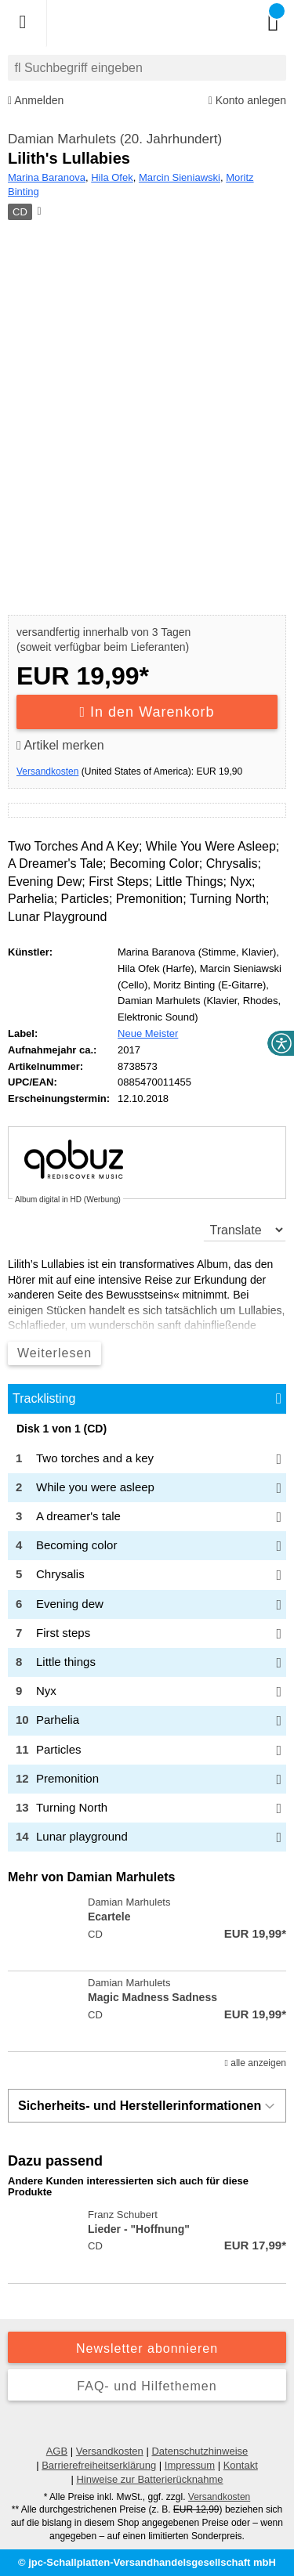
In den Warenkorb (147, 712)
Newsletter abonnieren (147, 2348)
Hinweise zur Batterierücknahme (149, 2479)
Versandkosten (47, 771)
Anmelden (36, 101)
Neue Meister (148, 1033)
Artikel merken (60, 745)
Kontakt (240, 2465)
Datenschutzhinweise (199, 2451)
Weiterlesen (54, 1353)
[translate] (245, 1229)
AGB (56, 2451)
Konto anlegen (247, 101)
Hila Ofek (111, 177)
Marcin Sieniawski (179, 177)
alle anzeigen (255, 2063)
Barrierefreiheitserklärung (99, 2465)
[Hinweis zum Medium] (37, 212)
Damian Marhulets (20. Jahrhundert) (115, 139)
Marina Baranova (46, 177)
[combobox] (147, 68)
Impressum (190, 2465)
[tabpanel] (147, 1637)
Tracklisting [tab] (44, 1398)
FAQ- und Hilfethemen (146, 2386)
